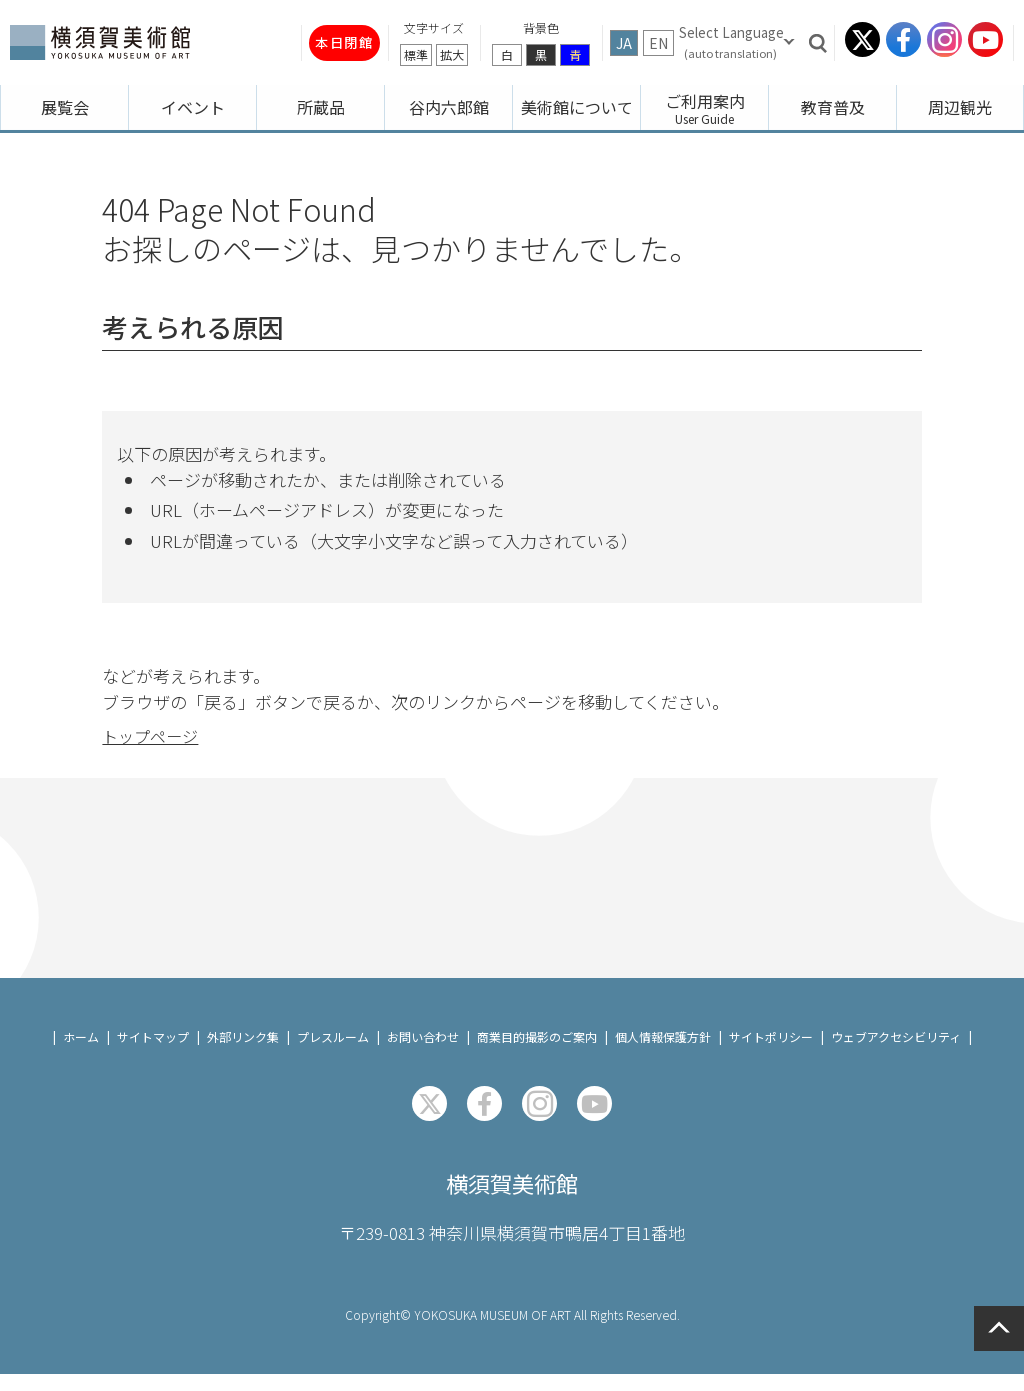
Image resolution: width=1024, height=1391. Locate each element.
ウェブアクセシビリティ (896, 1046)
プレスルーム (333, 1046)
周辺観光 (960, 107)
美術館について (577, 107)
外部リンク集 (243, 1046)
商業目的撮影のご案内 (537, 1046)
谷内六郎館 (449, 107)
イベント (193, 107)
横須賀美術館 (512, 1196)
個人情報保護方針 (663, 1046)
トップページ (153, 726)
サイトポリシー (771, 1046)
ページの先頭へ (999, 1328)
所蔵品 (321, 107)
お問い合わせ (423, 1046)
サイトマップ (153, 1046)
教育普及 (833, 107)
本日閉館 (330, 42)
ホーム (81, 1046)
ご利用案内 (705, 101)
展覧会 (65, 107)
